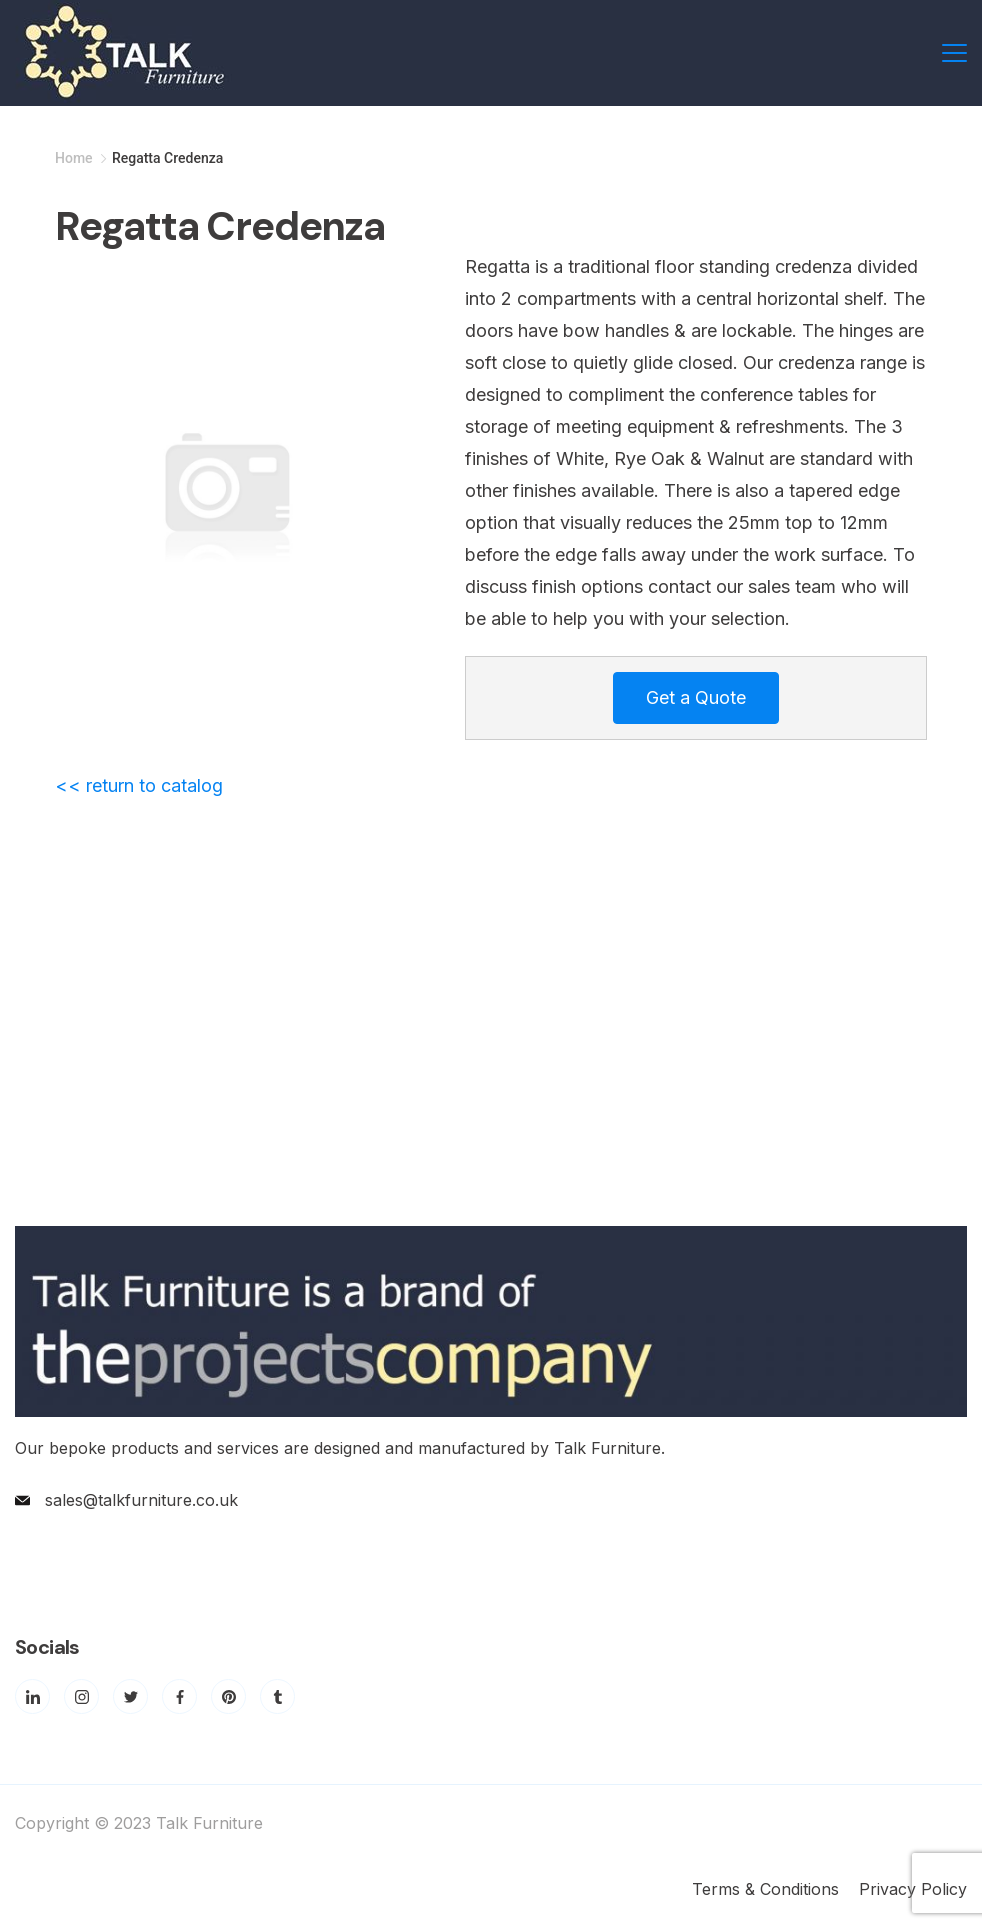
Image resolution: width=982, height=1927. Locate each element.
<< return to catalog (139, 785)
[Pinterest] (228, 1696)
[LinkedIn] (32, 1696)
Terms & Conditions (765, 1889)
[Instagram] (81, 1696)
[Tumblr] (277, 1696)
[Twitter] (130, 1696)
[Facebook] (179, 1696)
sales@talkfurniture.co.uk (141, 1500)
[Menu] (954, 53)
